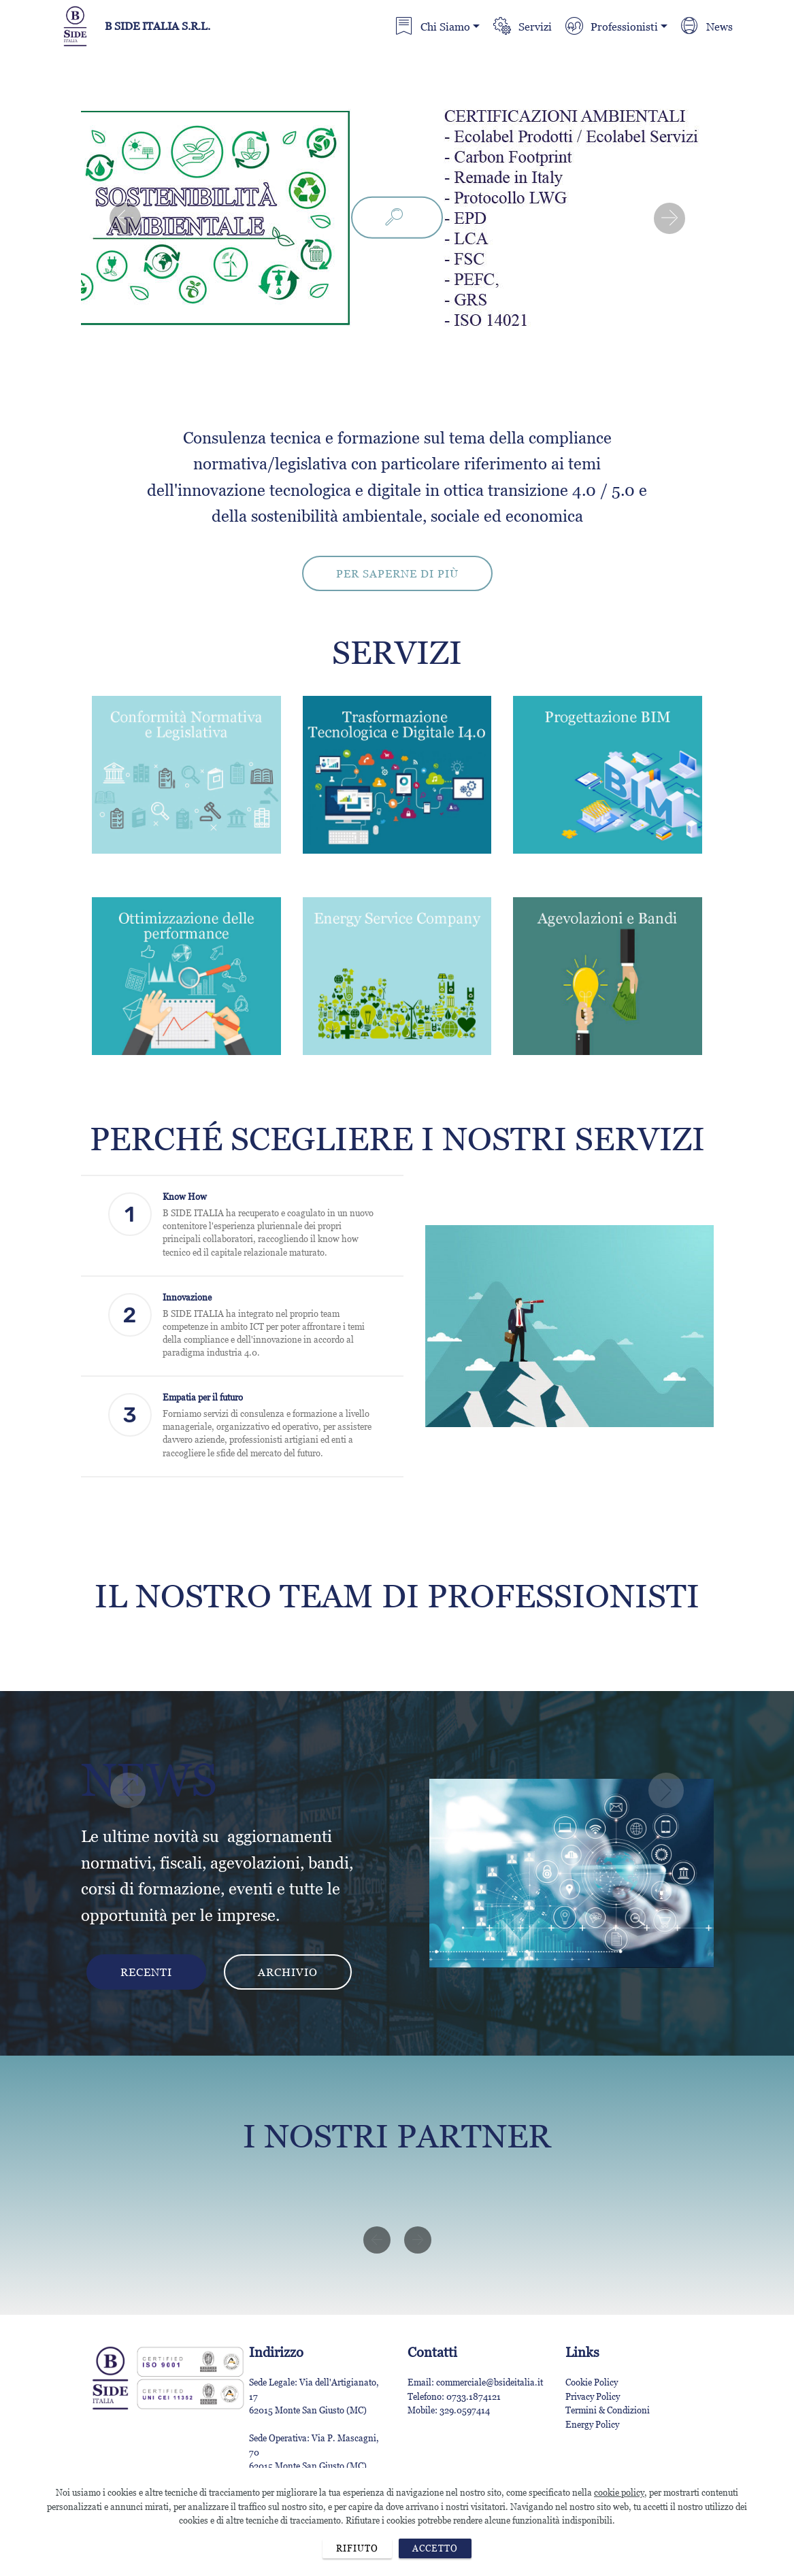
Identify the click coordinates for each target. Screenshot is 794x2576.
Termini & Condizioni (607, 2410)
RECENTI (146, 1972)
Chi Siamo (432, 26)
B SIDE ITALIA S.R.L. (157, 26)
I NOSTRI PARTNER (397, 2136)
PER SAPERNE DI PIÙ (397, 573)
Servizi (522, 26)
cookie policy (619, 2536)
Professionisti (611, 26)
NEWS (149, 1780)
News (706, 26)
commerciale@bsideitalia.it (490, 2382)
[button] (125, 218)
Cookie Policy (591, 2382)
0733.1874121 (473, 2396)
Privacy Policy (592, 2396)
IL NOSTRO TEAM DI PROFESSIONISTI (397, 1596)
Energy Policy (592, 2424)
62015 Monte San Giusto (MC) (308, 2410)
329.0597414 (465, 2410)
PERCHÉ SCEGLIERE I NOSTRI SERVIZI (397, 1139)
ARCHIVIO (288, 1972)
